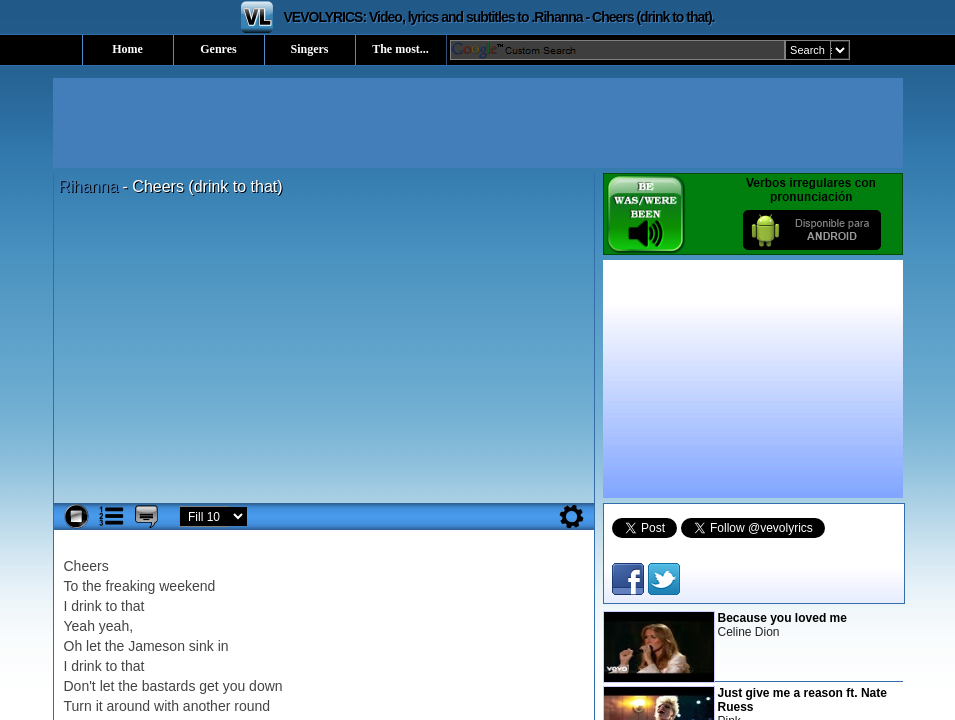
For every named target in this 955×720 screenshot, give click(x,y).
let (93, 646)
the (91, 586)
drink (86, 606)
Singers (309, 49)
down (265, 686)
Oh (73, 646)
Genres (218, 49)
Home (127, 49)
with (166, 706)
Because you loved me (782, 618)
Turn (78, 706)
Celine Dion (749, 632)
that (132, 606)
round (252, 706)
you (234, 686)
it (99, 706)
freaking (131, 586)
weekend (187, 586)
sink (201, 646)
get (208, 686)
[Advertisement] (478, 123)
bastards (169, 686)
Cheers (86, 566)
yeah (114, 626)
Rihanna (89, 186)
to (112, 606)
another (206, 706)
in (223, 646)
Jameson (156, 646)
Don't (80, 686)
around (129, 706)
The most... (400, 49)
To (71, 586)
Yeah (79, 626)
